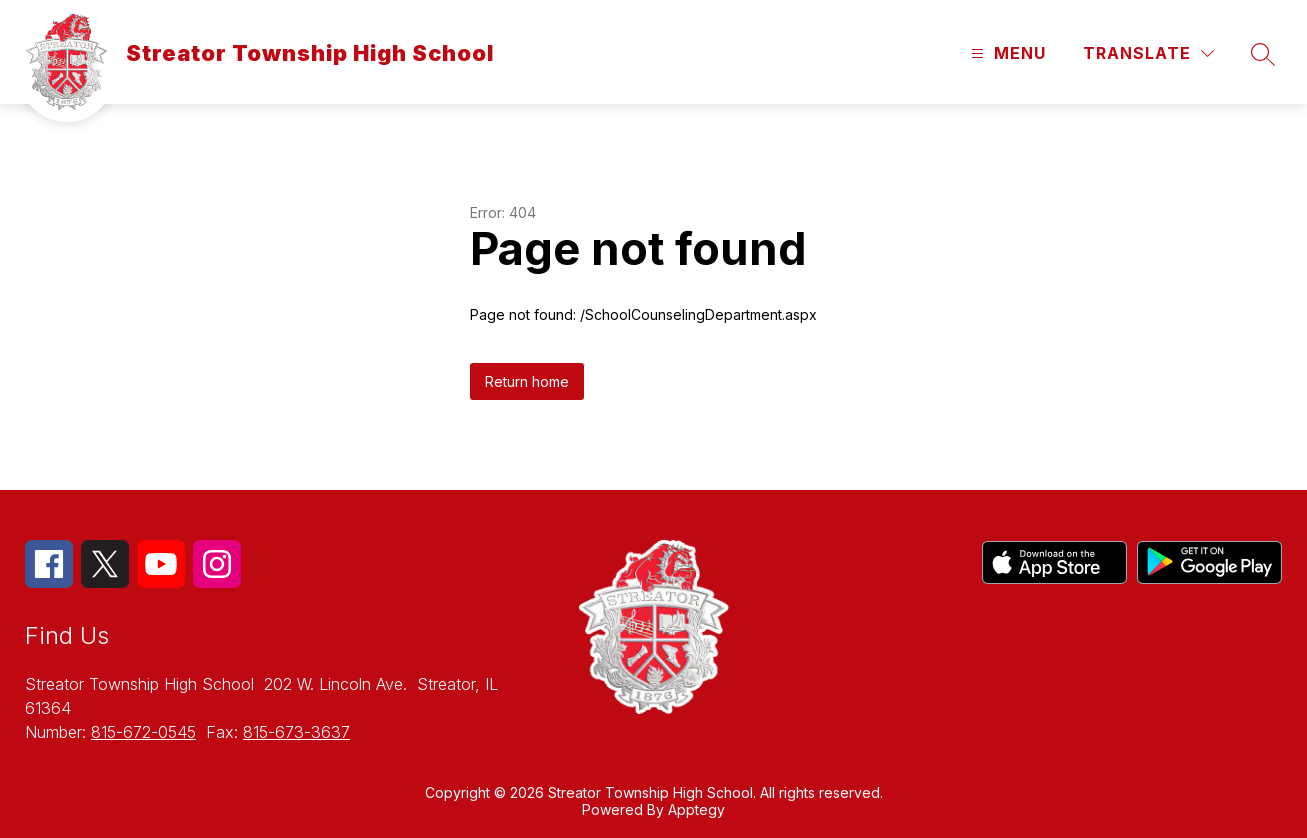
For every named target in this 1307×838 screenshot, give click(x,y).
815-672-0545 (143, 732)
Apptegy (696, 809)
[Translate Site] (1148, 53)
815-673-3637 (296, 732)
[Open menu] (1006, 53)
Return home (527, 381)
